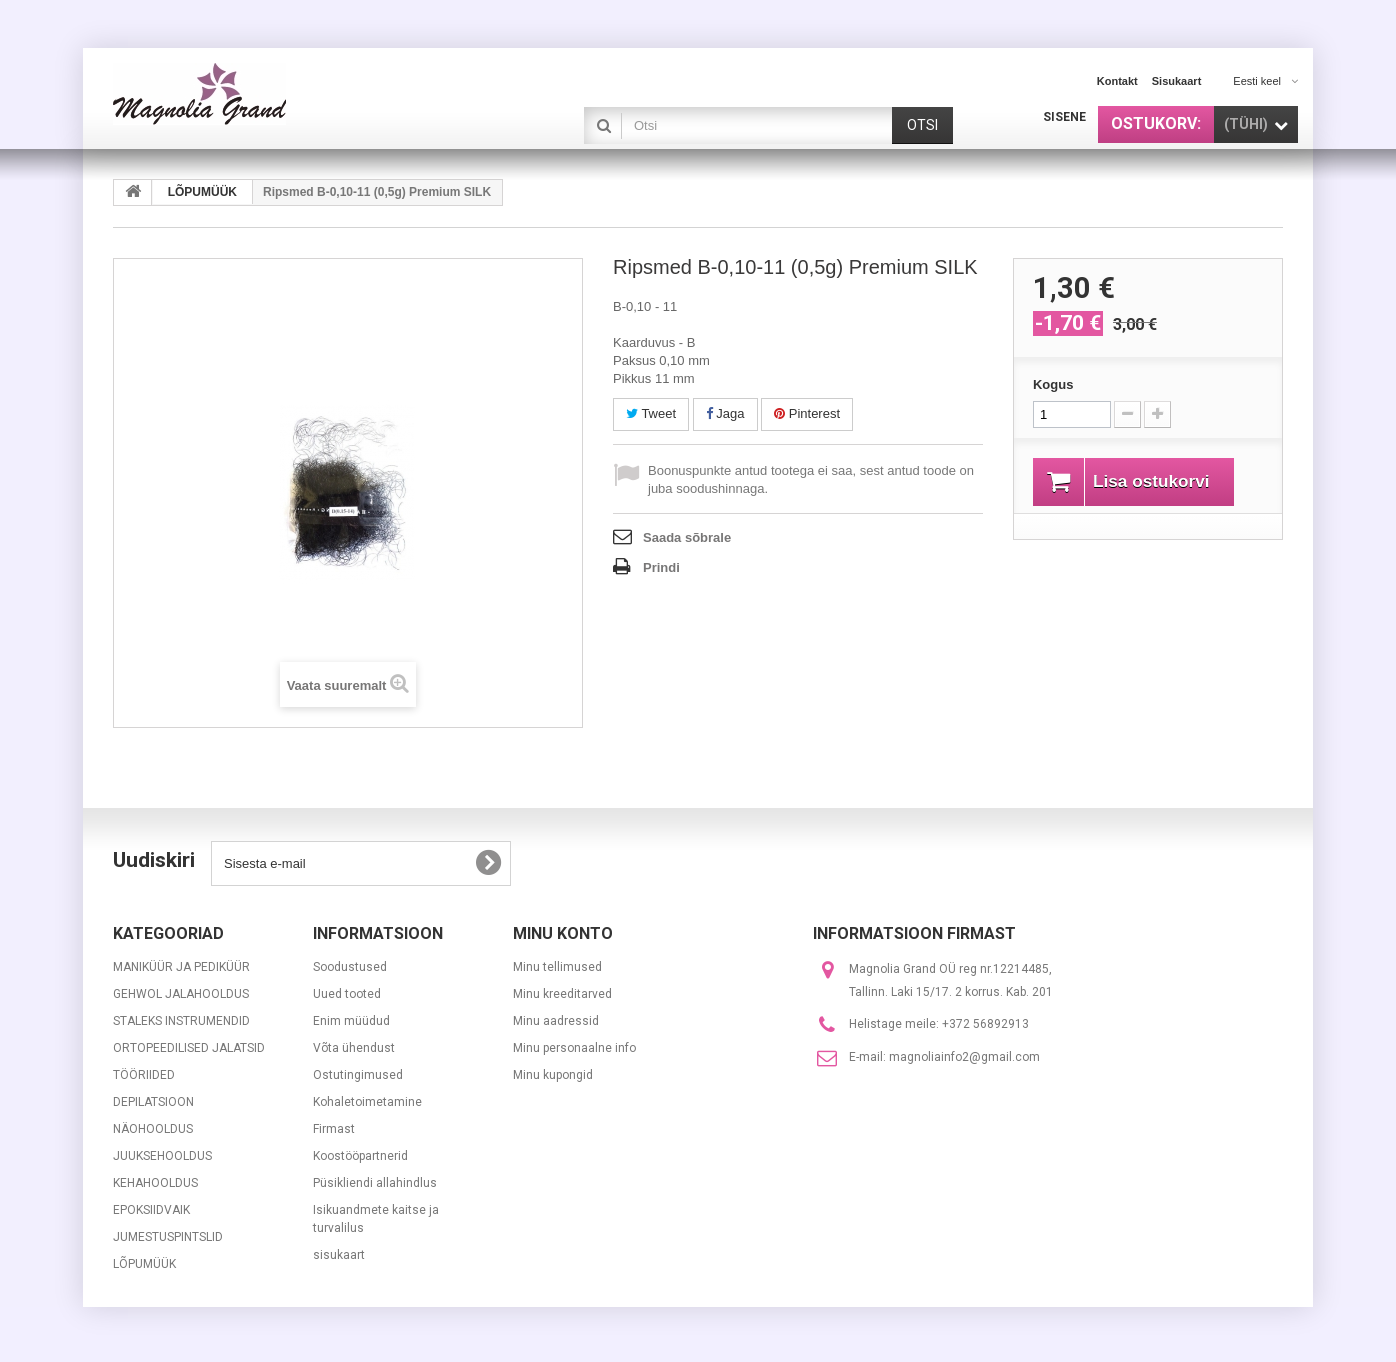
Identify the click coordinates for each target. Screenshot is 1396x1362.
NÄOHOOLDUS (153, 1129)
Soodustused (350, 967)
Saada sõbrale (687, 537)
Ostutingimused (358, 1075)
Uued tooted (347, 994)
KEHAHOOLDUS (155, 1183)
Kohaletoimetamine (367, 1102)
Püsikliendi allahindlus (375, 1183)
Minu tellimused (557, 967)
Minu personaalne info (574, 1048)
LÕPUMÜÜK (144, 1264)
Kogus (1053, 384)
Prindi (661, 567)
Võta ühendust (354, 1048)
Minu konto (563, 933)
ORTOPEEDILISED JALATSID (189, 1048)
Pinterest (807, 413)
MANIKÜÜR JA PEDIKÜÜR (181, 967)
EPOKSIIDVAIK (151, 1210)
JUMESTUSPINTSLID (168, 1237)
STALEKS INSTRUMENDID (181, 1021)
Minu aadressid (556, 1021)
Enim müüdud (351, 1021)
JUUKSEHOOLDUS (162, 1156)
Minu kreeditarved (562, 994)
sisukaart (1177, 81)
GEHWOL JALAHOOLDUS (181, 994)
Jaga (725, 413)
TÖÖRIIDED (144, 1075)
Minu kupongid (553, 1075)
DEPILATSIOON (153, 1102)
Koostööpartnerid (360, 1156)
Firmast (334, 1129)
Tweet (651, 413)
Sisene (1064, 117)
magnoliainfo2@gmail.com (964, 1057)
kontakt (1117, 81)
